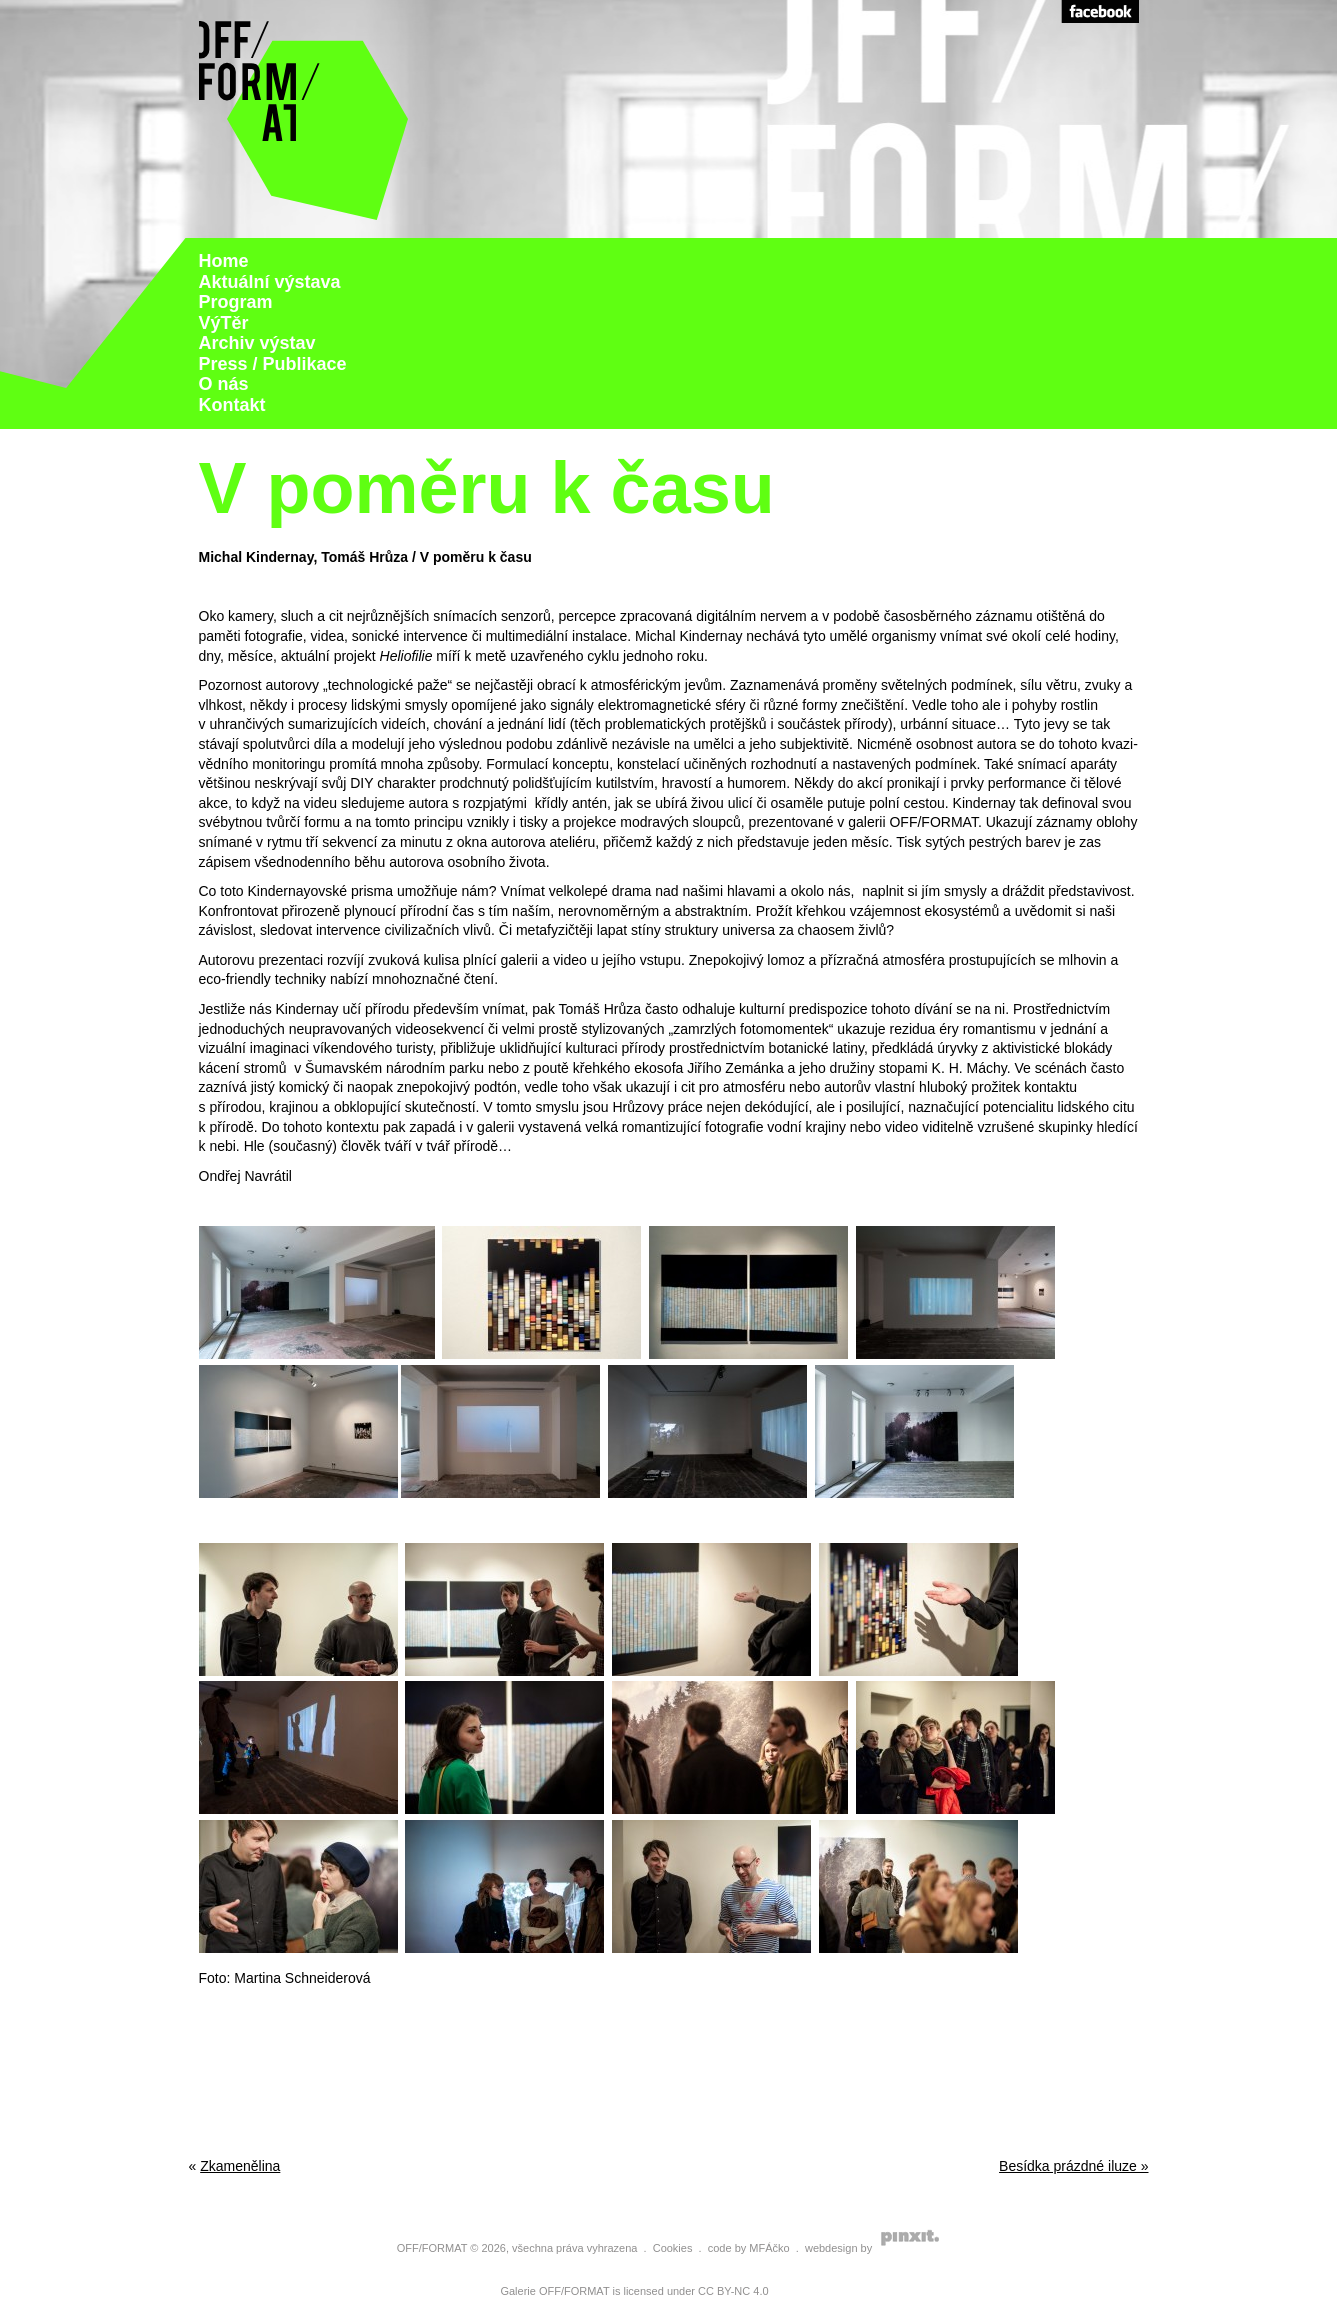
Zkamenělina (240, 2166)
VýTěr (224, 323)
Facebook (1100, 11)
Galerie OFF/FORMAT (554, 2291)
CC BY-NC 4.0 (733, 2291)
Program (236, 302)
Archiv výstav (257, 343)
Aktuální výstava (270, 282)
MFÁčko (769, 2248)
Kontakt (232, 405)
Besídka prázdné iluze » (1073, 2166)
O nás (224, 384)
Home (224, 261)
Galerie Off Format (304, 119)
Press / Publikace (273, 364)
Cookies (673, 2248)
